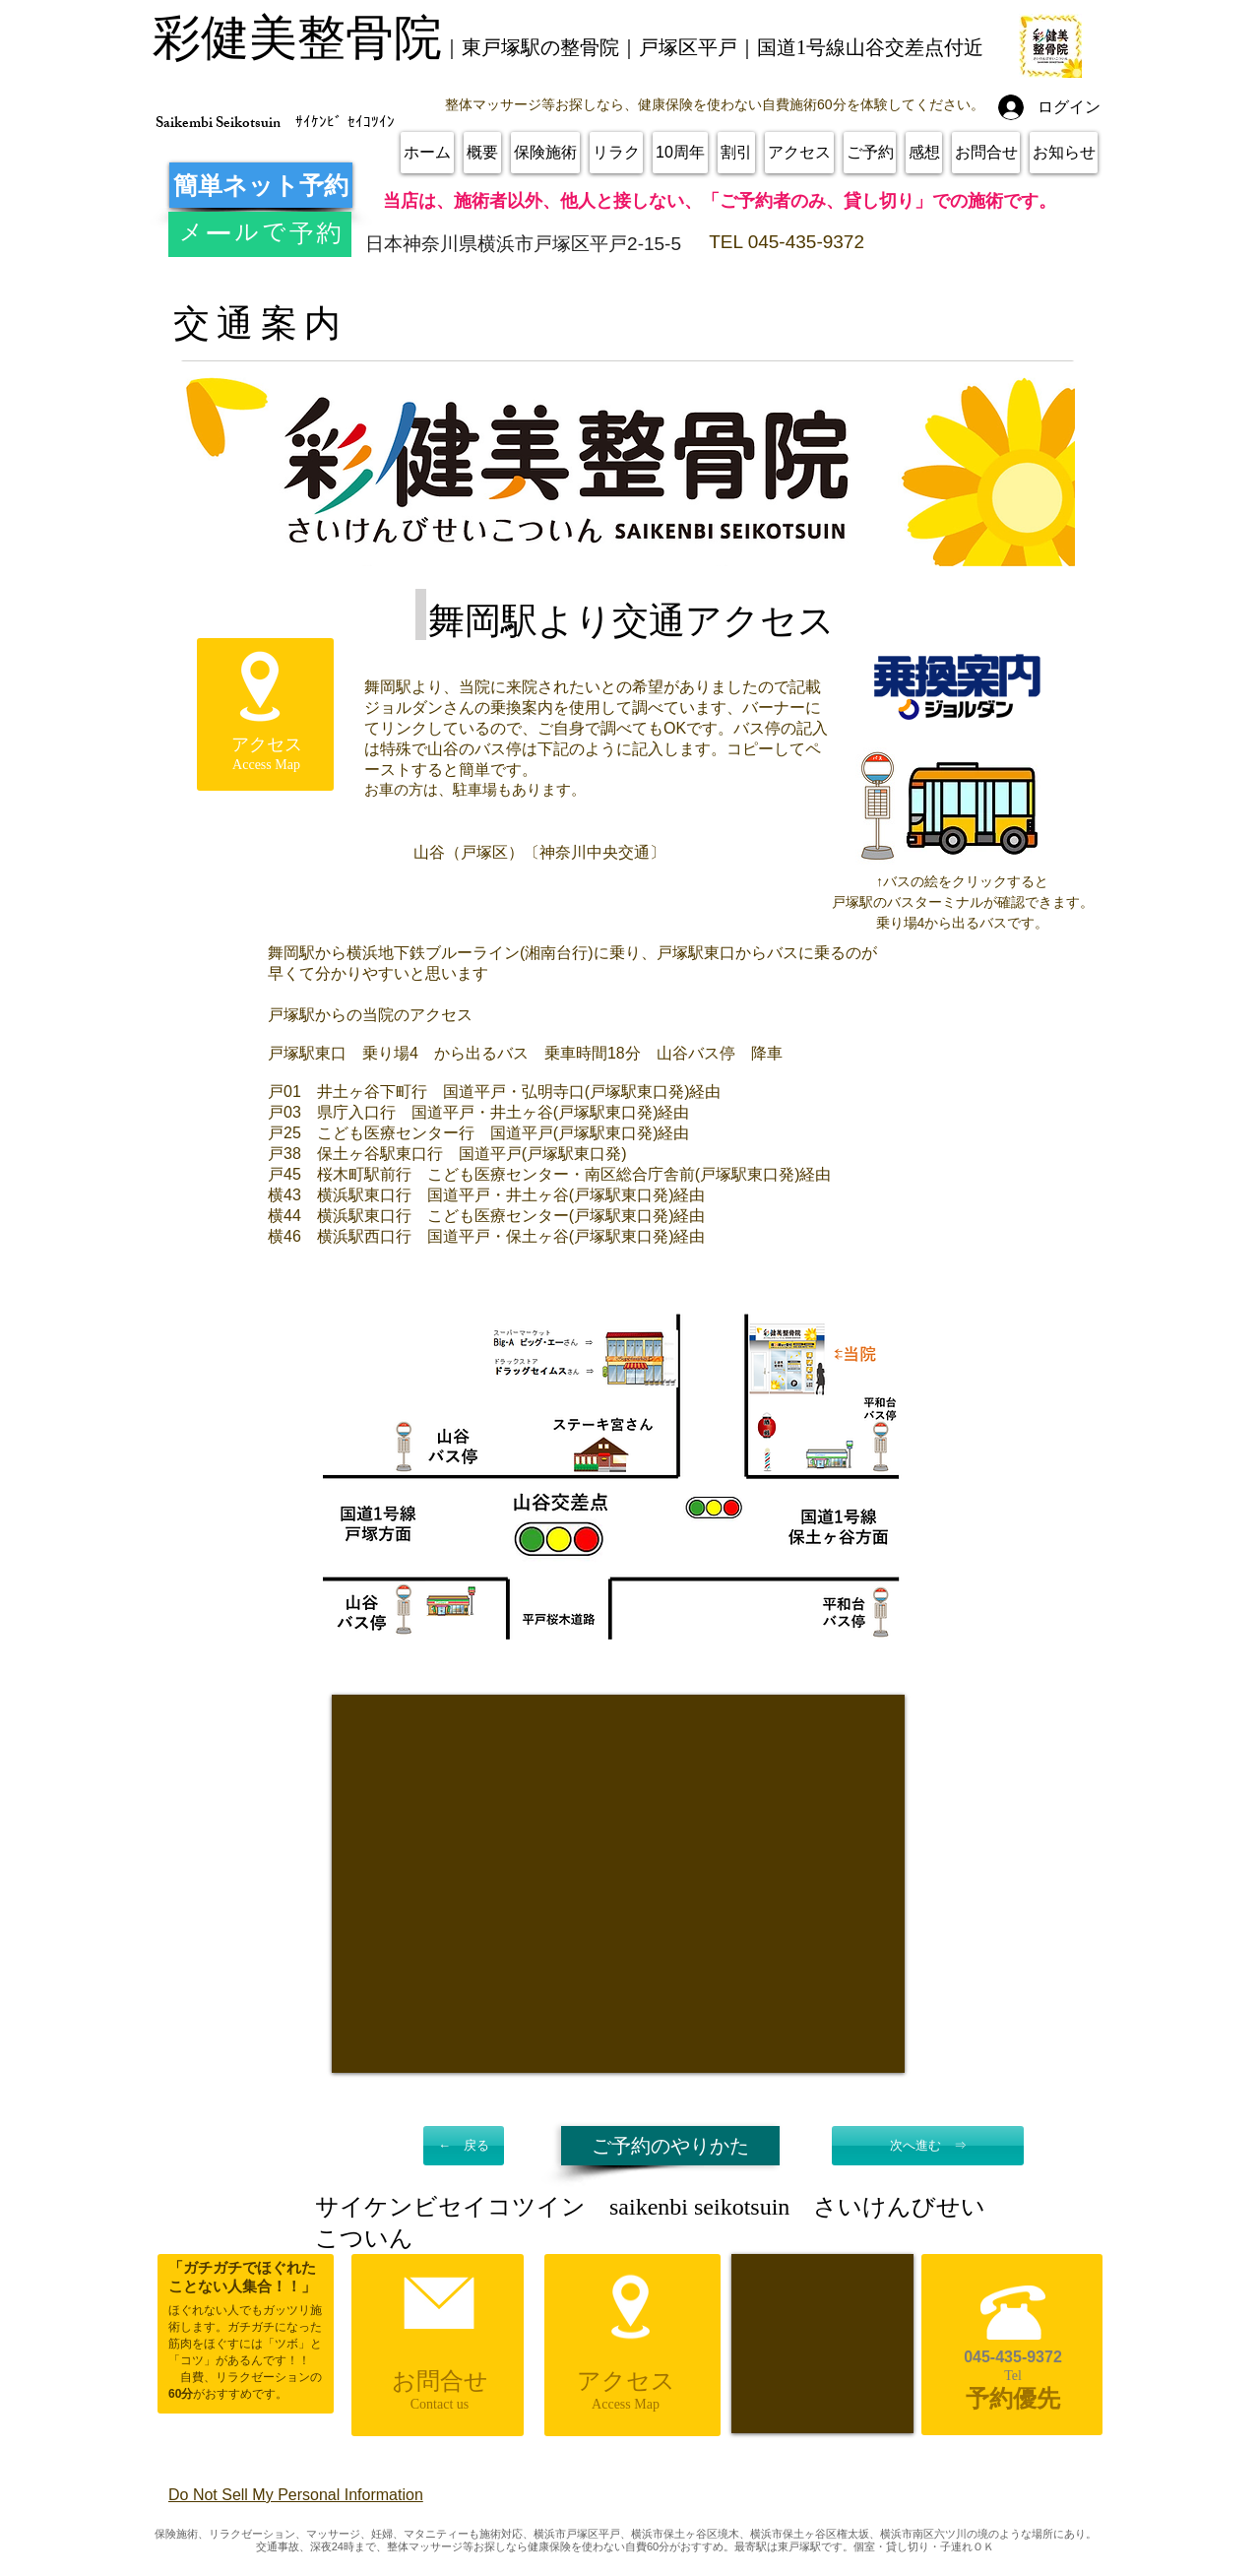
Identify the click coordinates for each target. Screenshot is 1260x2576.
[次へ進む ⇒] (928, 2145)
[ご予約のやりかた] (670, 2145)
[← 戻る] (463, 2145)
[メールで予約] (259, 234)
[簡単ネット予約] (260, 185)
